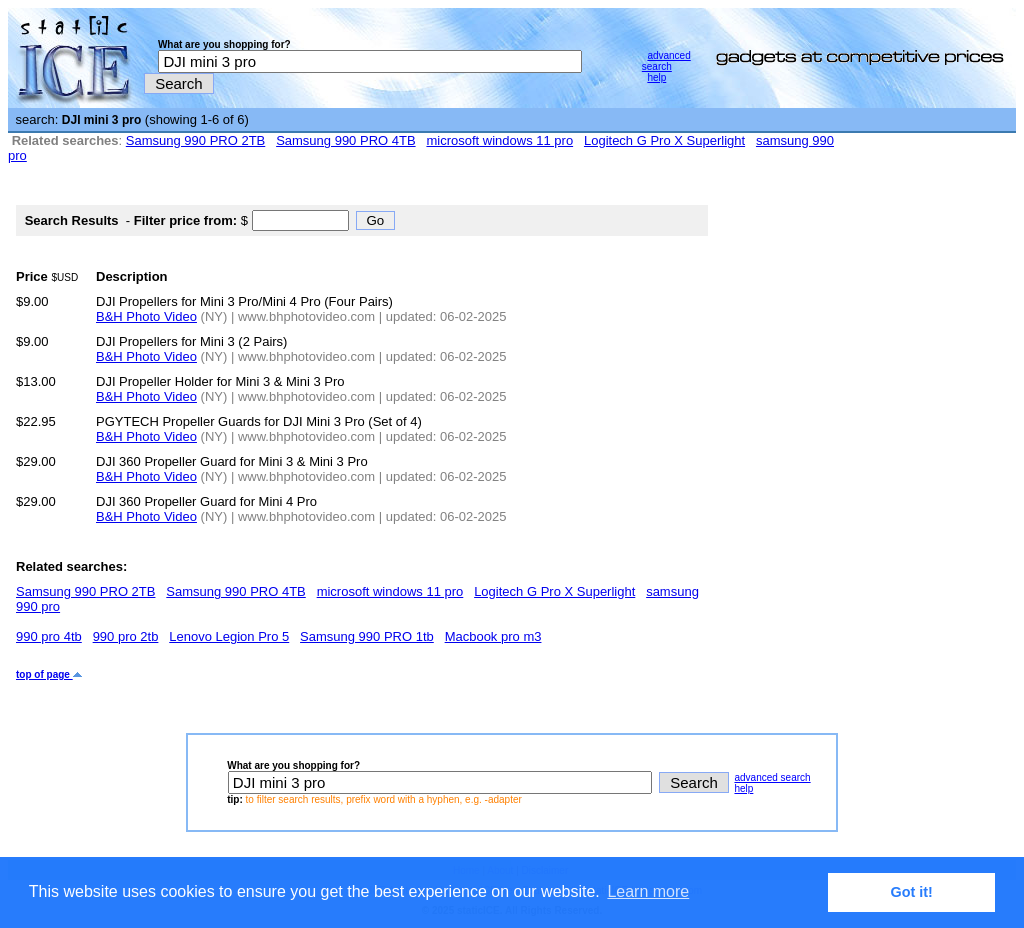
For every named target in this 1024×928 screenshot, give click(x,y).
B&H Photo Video (146, 316)
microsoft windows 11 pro (499, 140)
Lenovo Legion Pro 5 (229, 636)
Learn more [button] (648, 891)
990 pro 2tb (126, 636)
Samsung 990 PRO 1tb (367, 636)
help (656, 77)
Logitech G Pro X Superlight (664, 140)
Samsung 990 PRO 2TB (195, 140)
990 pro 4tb (49, 636)
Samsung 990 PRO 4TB (345, 140)
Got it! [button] (912, 892)
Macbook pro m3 (493, 636)
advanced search (666, 61)
